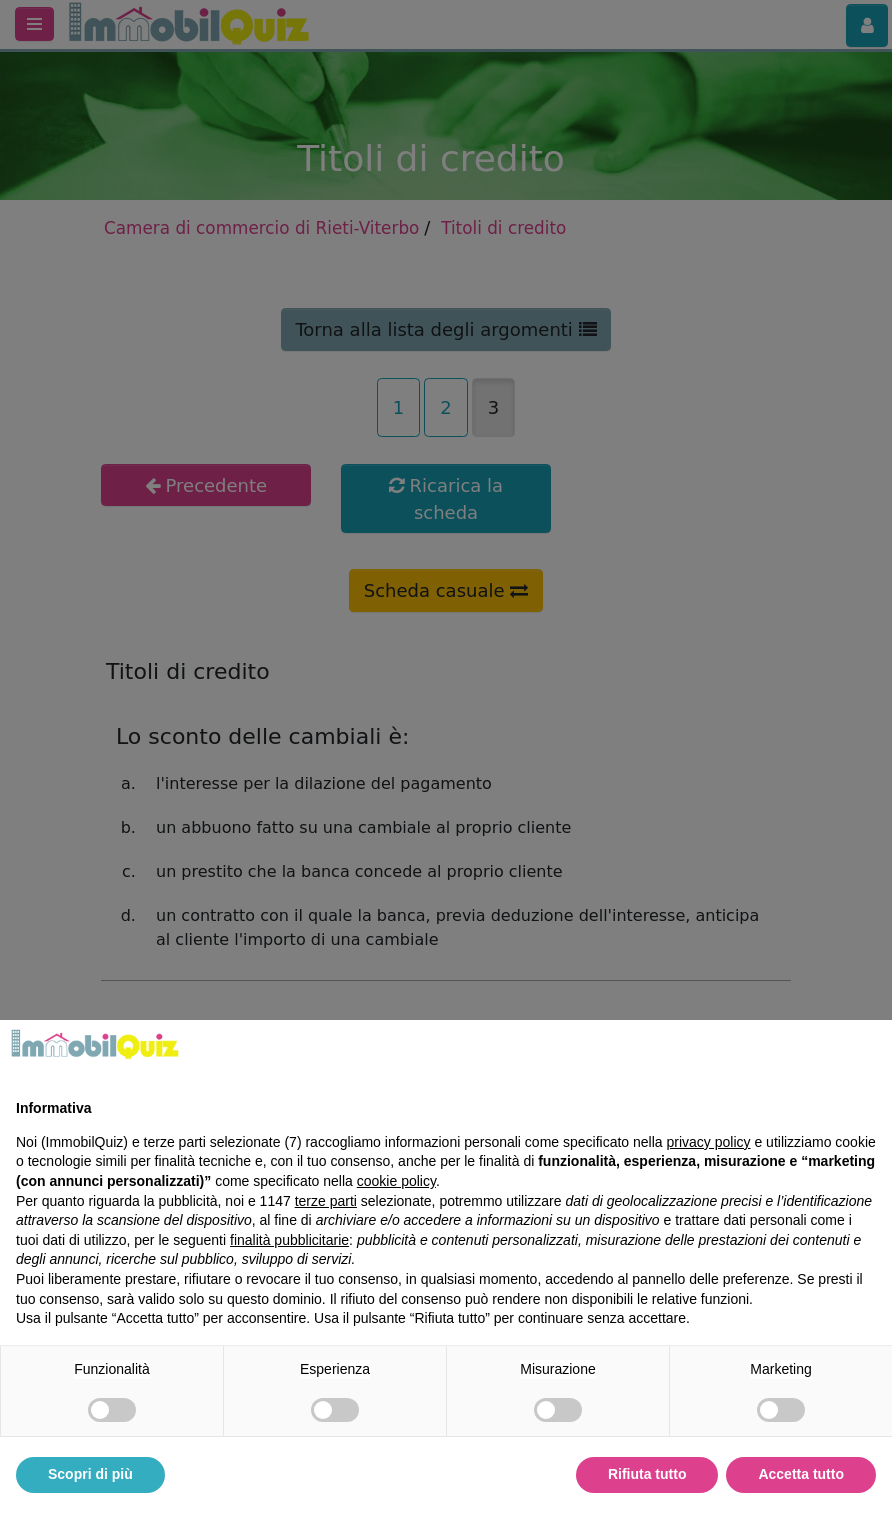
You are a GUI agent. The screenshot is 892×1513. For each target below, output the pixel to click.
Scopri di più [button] (90, 1474)
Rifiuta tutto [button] (647, 1474)
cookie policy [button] (396, 1181)
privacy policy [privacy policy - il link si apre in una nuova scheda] (709, 1142)
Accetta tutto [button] (801, 1474)
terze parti (326, 1201)
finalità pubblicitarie (289, 1240)
